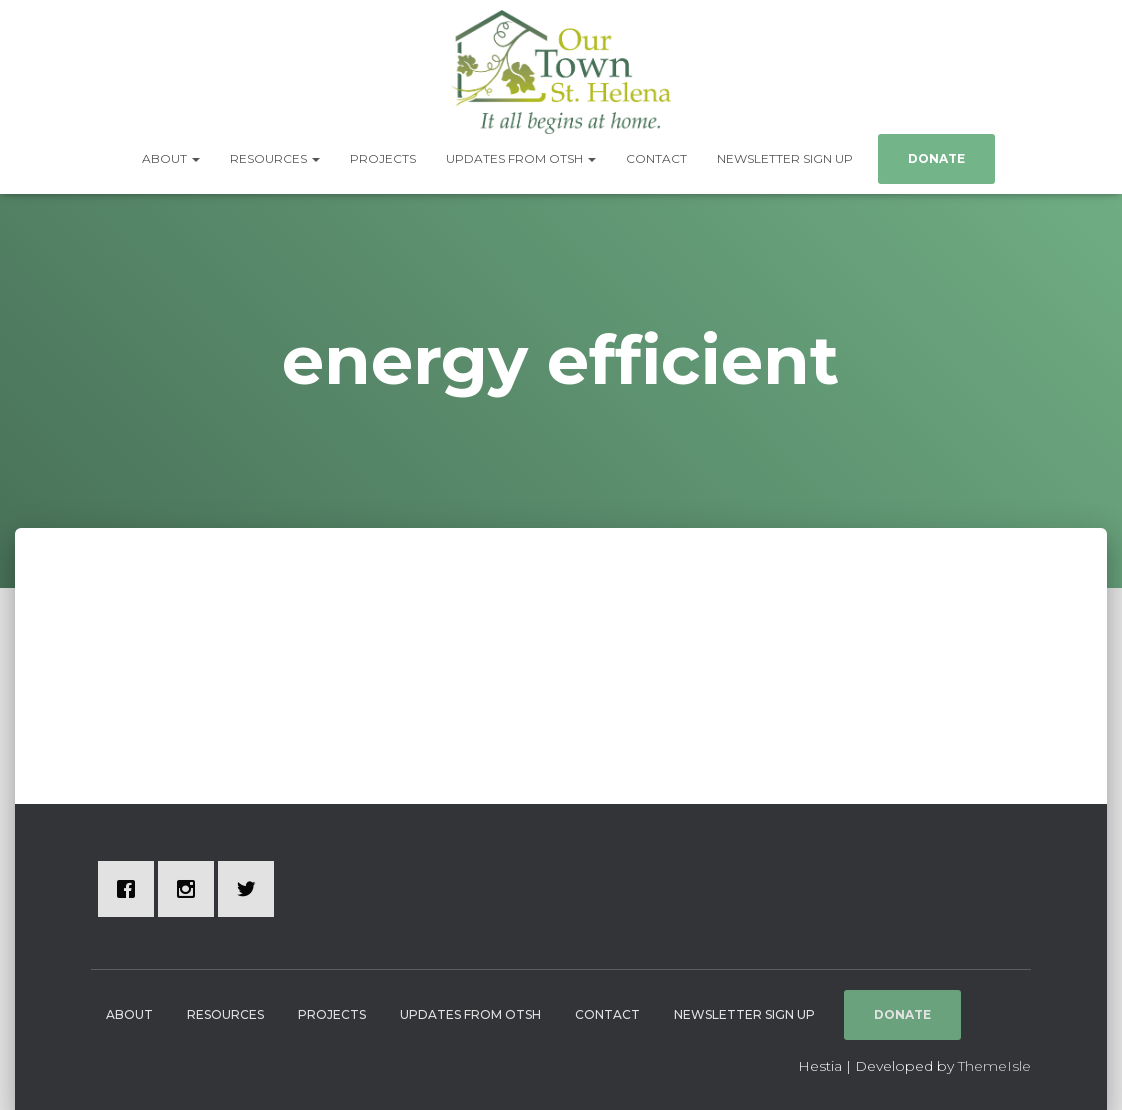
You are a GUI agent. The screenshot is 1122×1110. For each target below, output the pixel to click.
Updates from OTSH (521, 158)
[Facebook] (131, 889)
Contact (656, 158)
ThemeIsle (994, 1066)
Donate (936, 158)
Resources (275, 158)
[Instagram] (191, 889)
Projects (383, 158)
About (171, 158)
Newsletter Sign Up (785, 158)
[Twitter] (251, 889)
